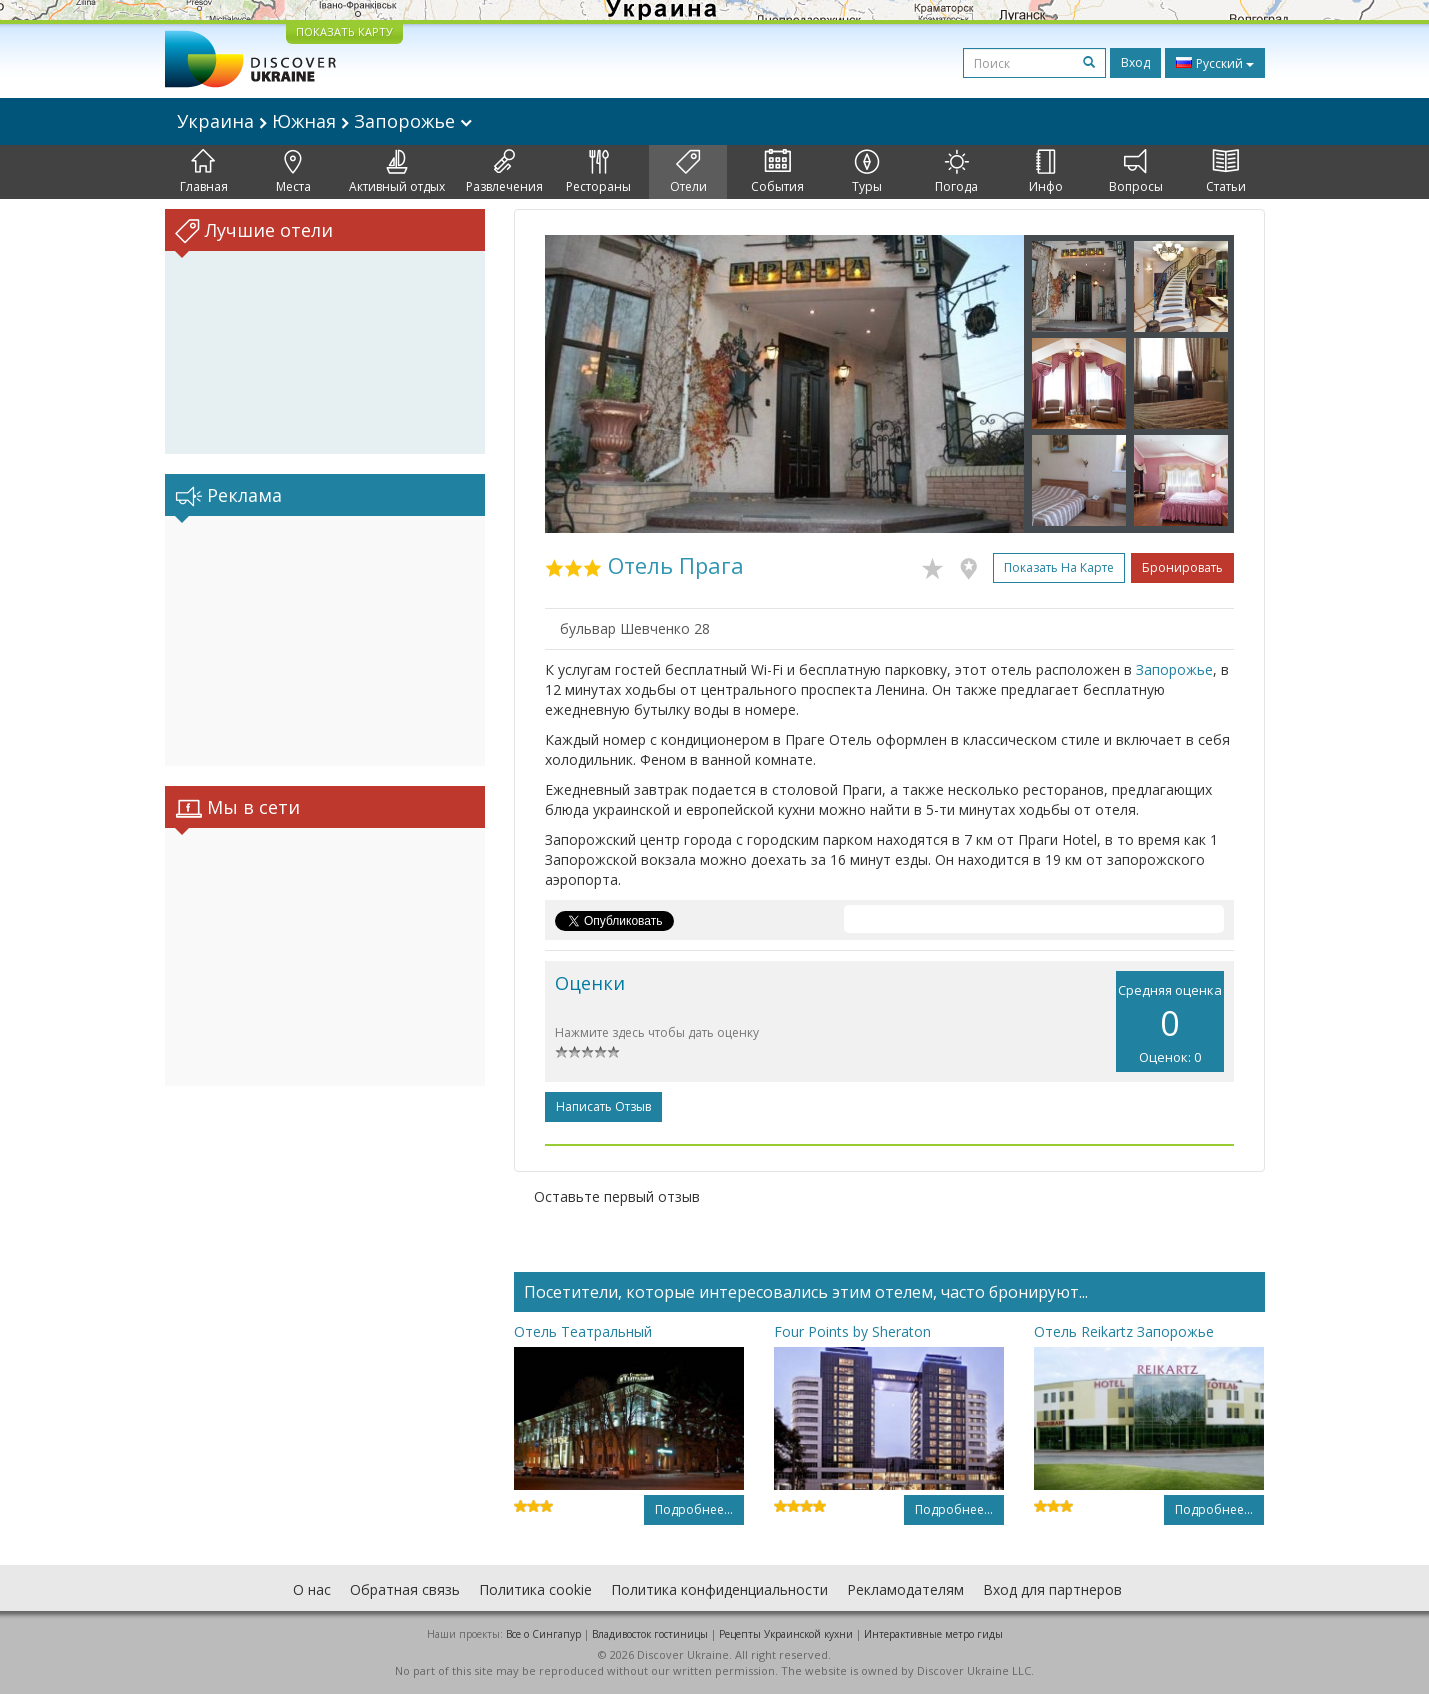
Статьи (1226, 172)
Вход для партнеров (1052, 1589)
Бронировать (1182, 567)
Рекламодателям (905, 1589)
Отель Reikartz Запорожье (1124, 1331)
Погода (956, 172)
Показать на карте (1059, 567)
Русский (1215, 63)
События (777, 172)
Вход (1135, 62)
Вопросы (1136, 172)
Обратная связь (405, 1589)
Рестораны (598, 172)
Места (293, 172)
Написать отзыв (603, 1106)
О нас (312, 1589)
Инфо (1046, 172)
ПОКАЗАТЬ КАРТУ (344, 31)
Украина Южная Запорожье (324, 121)
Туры (867, 172)
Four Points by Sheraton (852, 1331)
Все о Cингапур (543, 1634)
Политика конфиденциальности (719, 1589)
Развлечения (504, 172)
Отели (688, 172)
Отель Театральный (583, 1331)
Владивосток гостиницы (650, 1634)
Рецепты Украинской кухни (786, 1634)
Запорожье (1174, 669)
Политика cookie (535, 1589)
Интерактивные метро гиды (933, 1634)
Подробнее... (694, 1509)
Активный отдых (397, 172)
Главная (204, 172)
